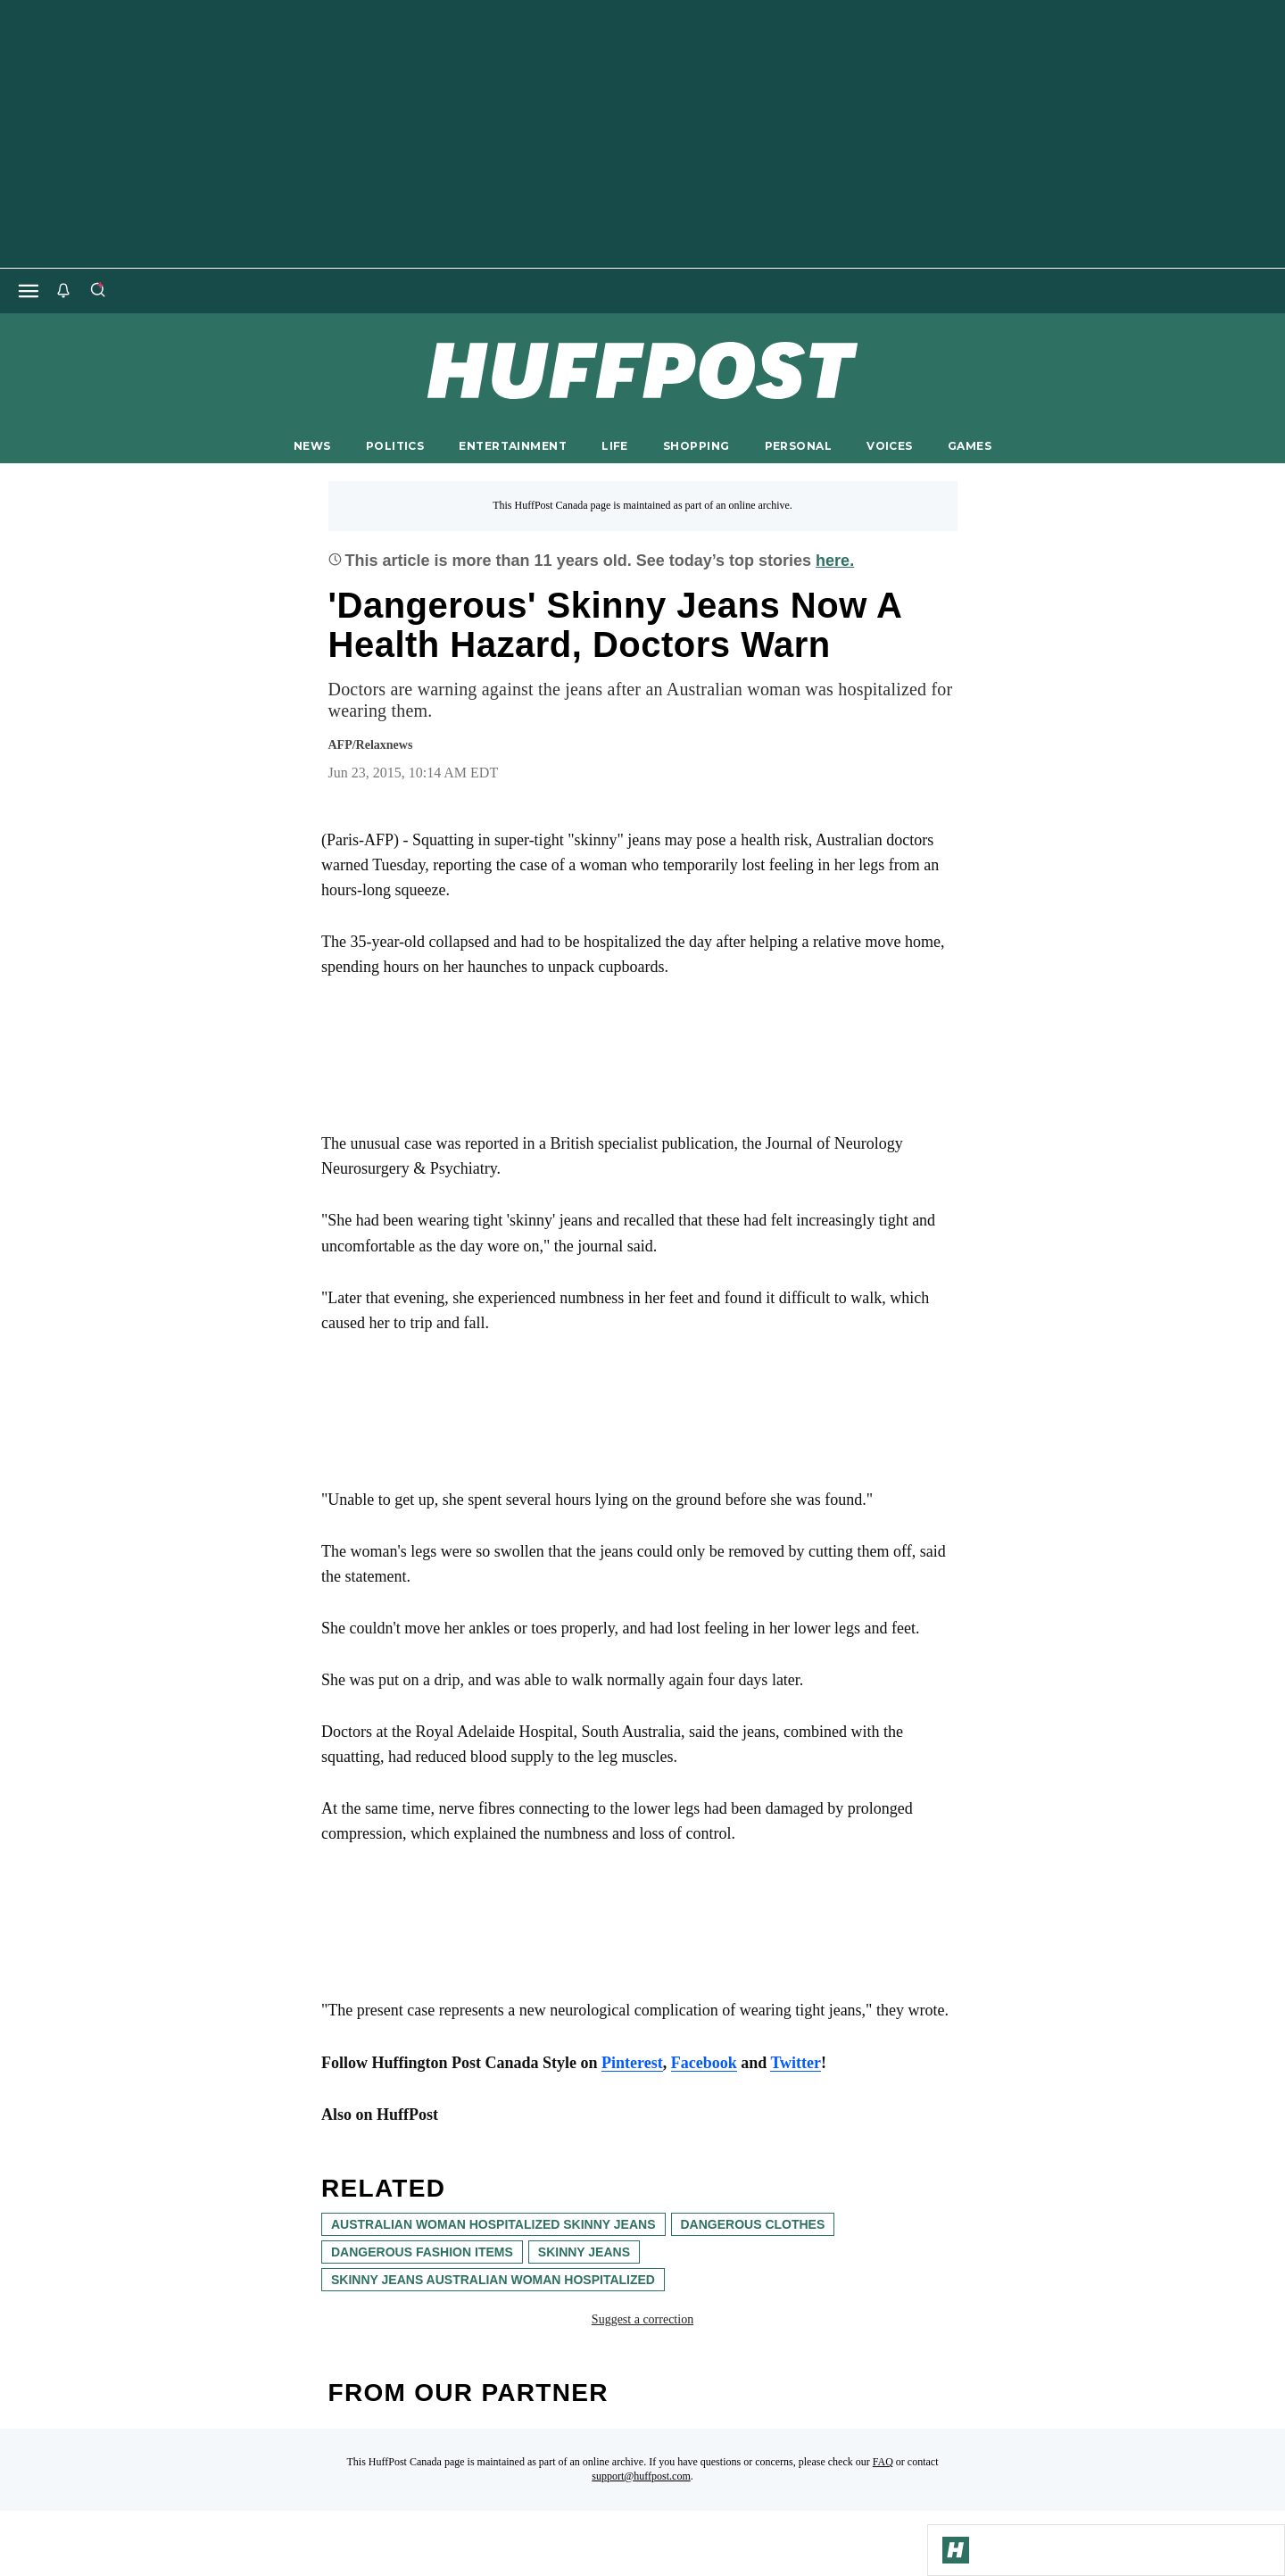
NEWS (312, 446)
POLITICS (395, 446)
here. (835, 560)
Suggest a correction (642, 2319)
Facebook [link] (704, 2063)
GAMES (969, 446)
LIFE (614, 446)
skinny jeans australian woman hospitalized (493, 2280)
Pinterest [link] (632, 2063)
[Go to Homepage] (955, 2550)
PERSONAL (798, 446)
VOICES (889, 446)
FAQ (883, 2462)
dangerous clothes (753, 2224)
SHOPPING (696, 446)
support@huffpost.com (641, 2476)
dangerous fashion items (422, 2252)
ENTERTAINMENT (513, 446)
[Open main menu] (28, 291)
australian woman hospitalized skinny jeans (493, 2224)
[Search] (97, 291)
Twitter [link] (795, 2063)
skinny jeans (584, 2252)
